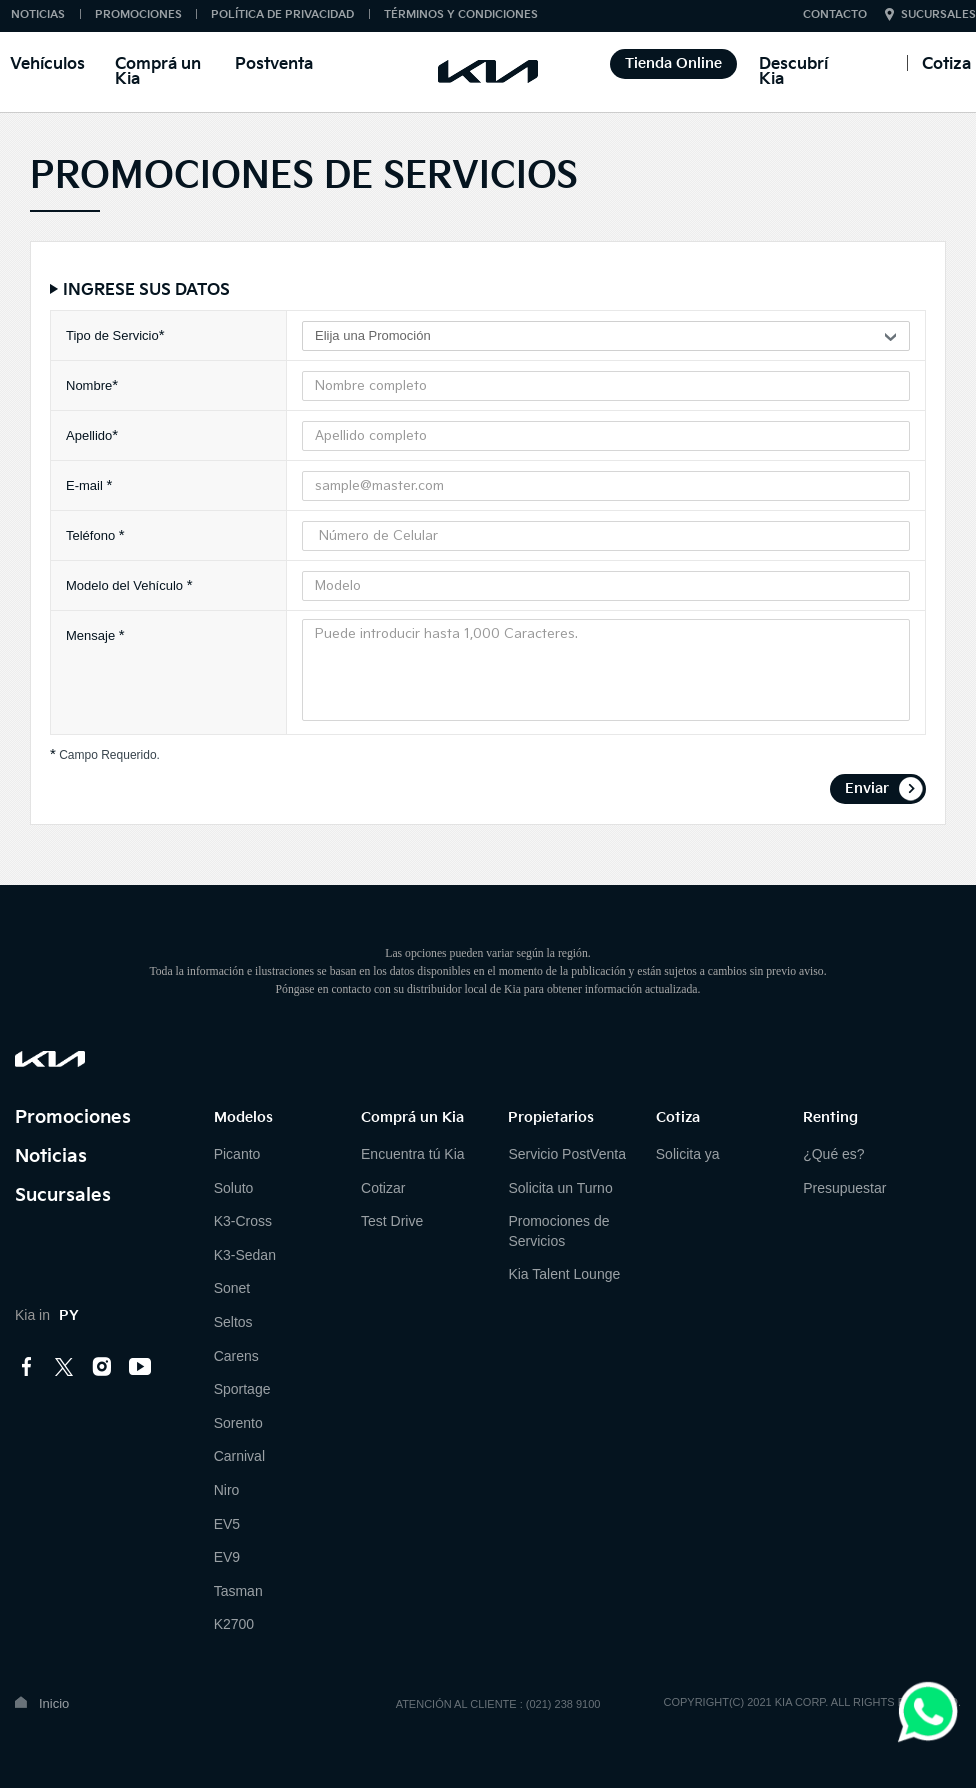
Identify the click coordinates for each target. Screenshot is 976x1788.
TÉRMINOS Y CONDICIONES (461, 14)
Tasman (238, 1591)
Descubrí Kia (793, 72)
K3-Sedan (245, 1255)
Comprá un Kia (158, 72)
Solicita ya (688, 1154)
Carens (236, 1356)
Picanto (237, 1154)
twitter (65, 1367)
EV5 (227, 1524)
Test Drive (392, 1221)
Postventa (274, 64)
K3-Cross (243, 1221)
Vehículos (47, 64)
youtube (140, 1367)
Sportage (242, 1389)
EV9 (227, 1557)
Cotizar (383, 1188)
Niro (227, 1490)
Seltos (233, 1322)
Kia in (47, 1315)
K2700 (234, 1624)
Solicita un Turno (560, 1188)
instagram (102, 1367)
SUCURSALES (938, 14)
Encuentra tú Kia (413, 1154)
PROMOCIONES (138, 14)
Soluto (234, 1188)
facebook (27, 1367)
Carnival (239, 1456)
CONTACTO (835, 14)
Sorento (238, 1423)
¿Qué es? (833, 1154)
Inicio (54, 1703)
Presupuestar (844, 1188)
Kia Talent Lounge (564, 1274)
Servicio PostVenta (567, 1154)
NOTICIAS (38, 14)
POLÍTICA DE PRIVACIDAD (282, 14)
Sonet (232, 1288)
